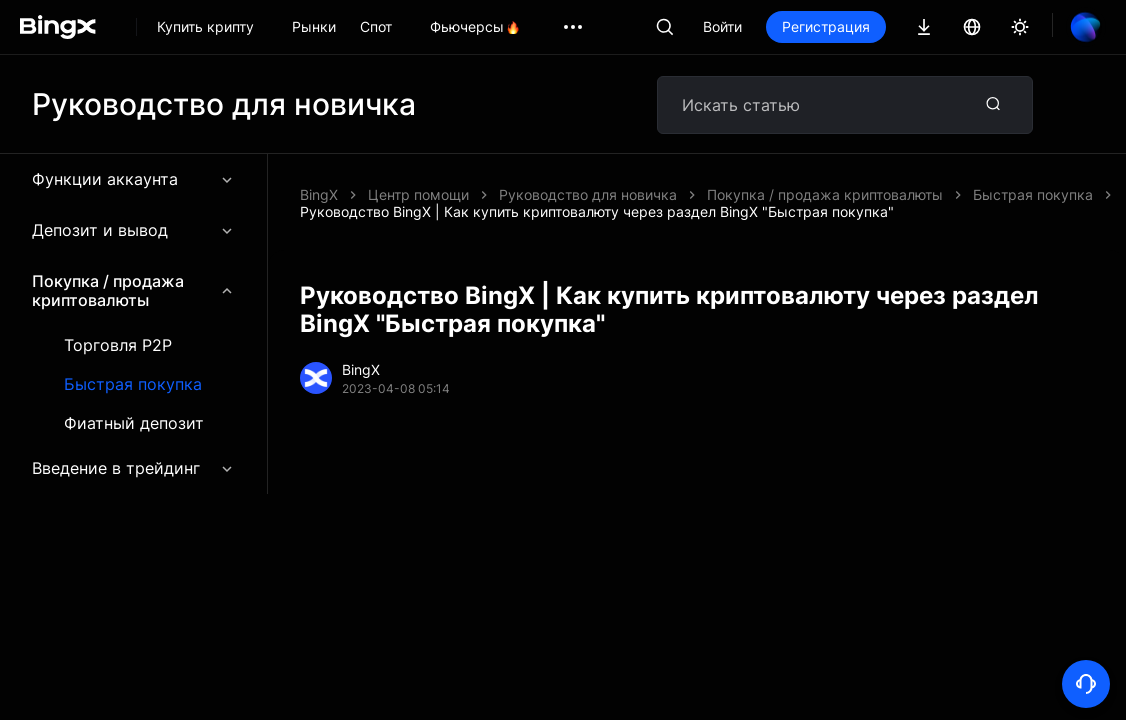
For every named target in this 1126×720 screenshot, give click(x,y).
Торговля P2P (118, 345)
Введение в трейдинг (133, 468)
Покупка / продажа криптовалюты (133, 290)
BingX (319, 194)
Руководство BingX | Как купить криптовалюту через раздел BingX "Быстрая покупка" (597, 211)
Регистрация (826, 26)
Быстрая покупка (133, 384)
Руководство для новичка (588, 194)
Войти (722, 26)
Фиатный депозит (134, 423)
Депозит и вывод (133, 230)
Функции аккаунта (133, 179)
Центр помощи (418, 194)
